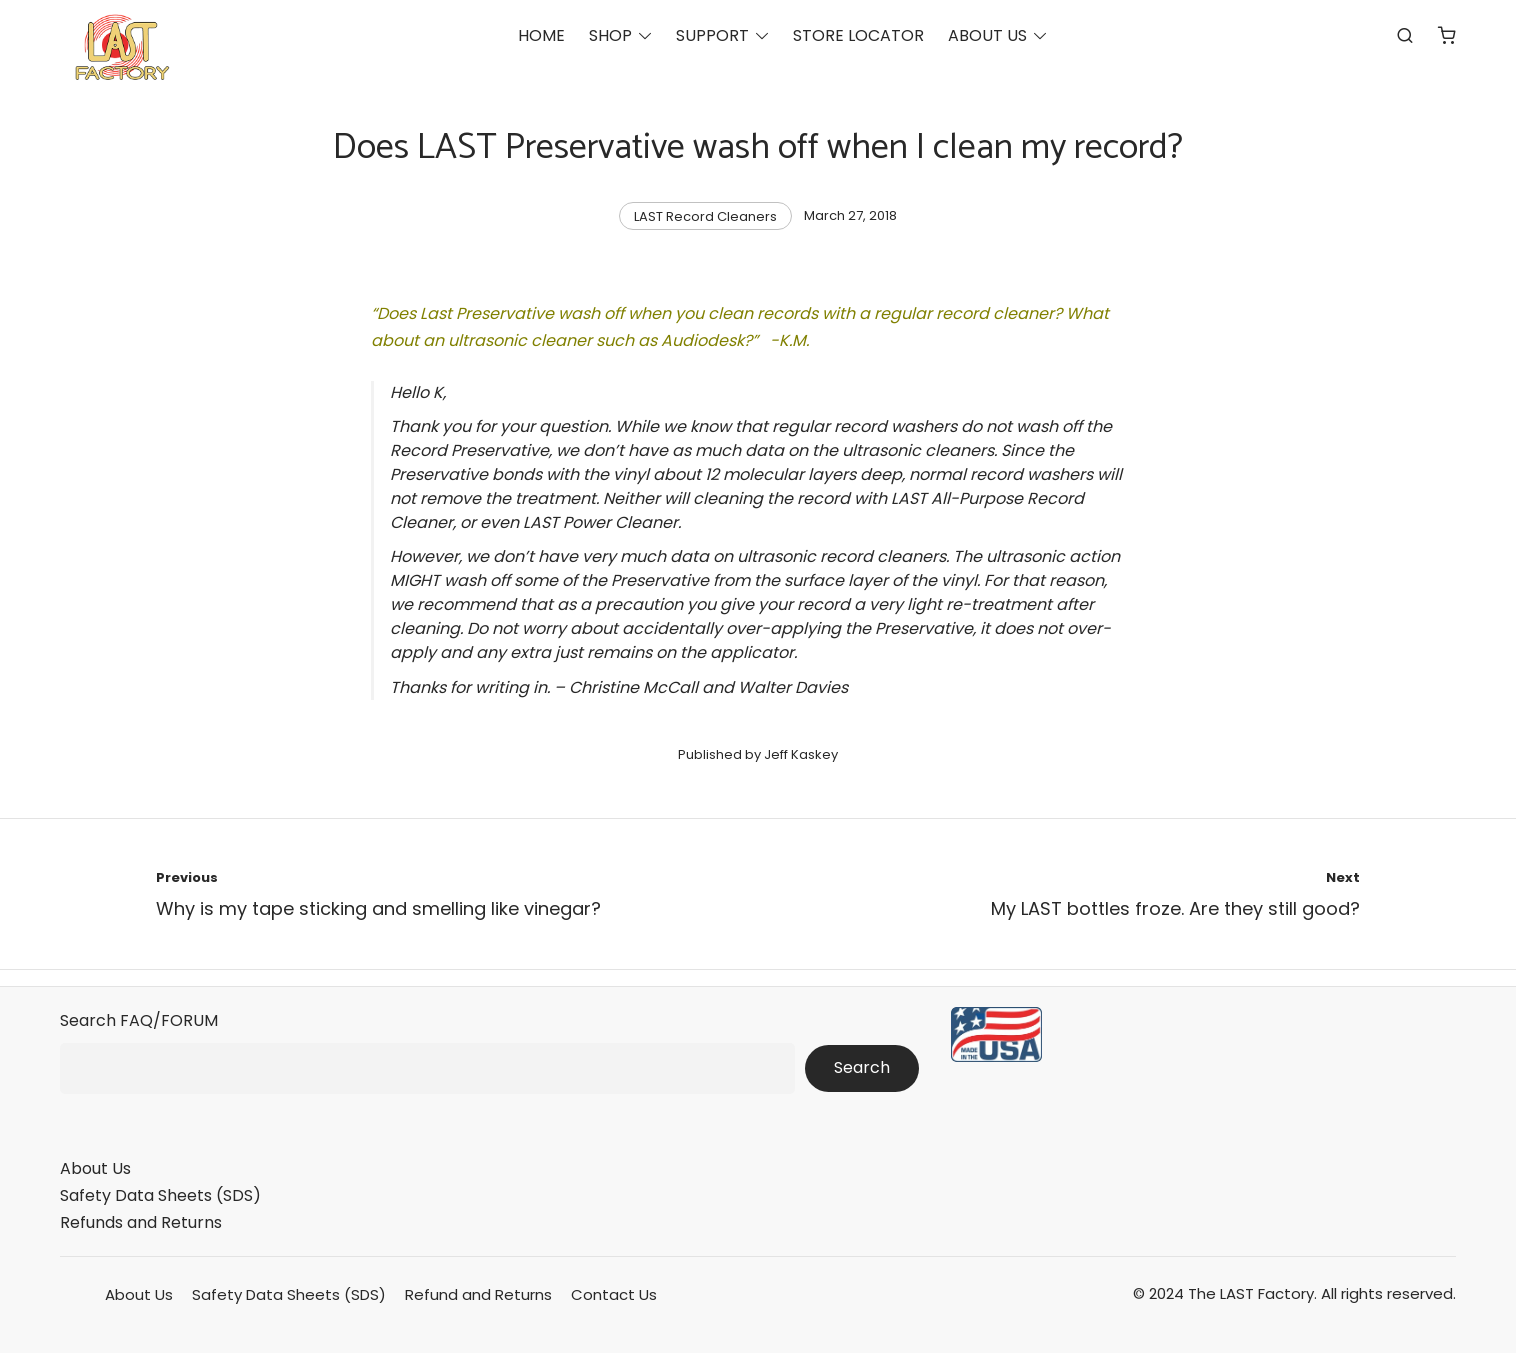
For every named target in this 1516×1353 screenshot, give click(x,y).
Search (862, 1067)
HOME (541, 35)
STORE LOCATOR (858, 35)
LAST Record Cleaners (705, 216)
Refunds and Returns (141, 1222)
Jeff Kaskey (801, 754)
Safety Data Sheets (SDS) (160, 1195)
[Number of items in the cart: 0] (1447, 35)
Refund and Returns (478, 1294)
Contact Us (614, 1294)
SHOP (610, 35)
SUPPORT (712, 35)
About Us (95, 1168)
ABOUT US (987, 35)
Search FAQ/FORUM (139, 1020)
